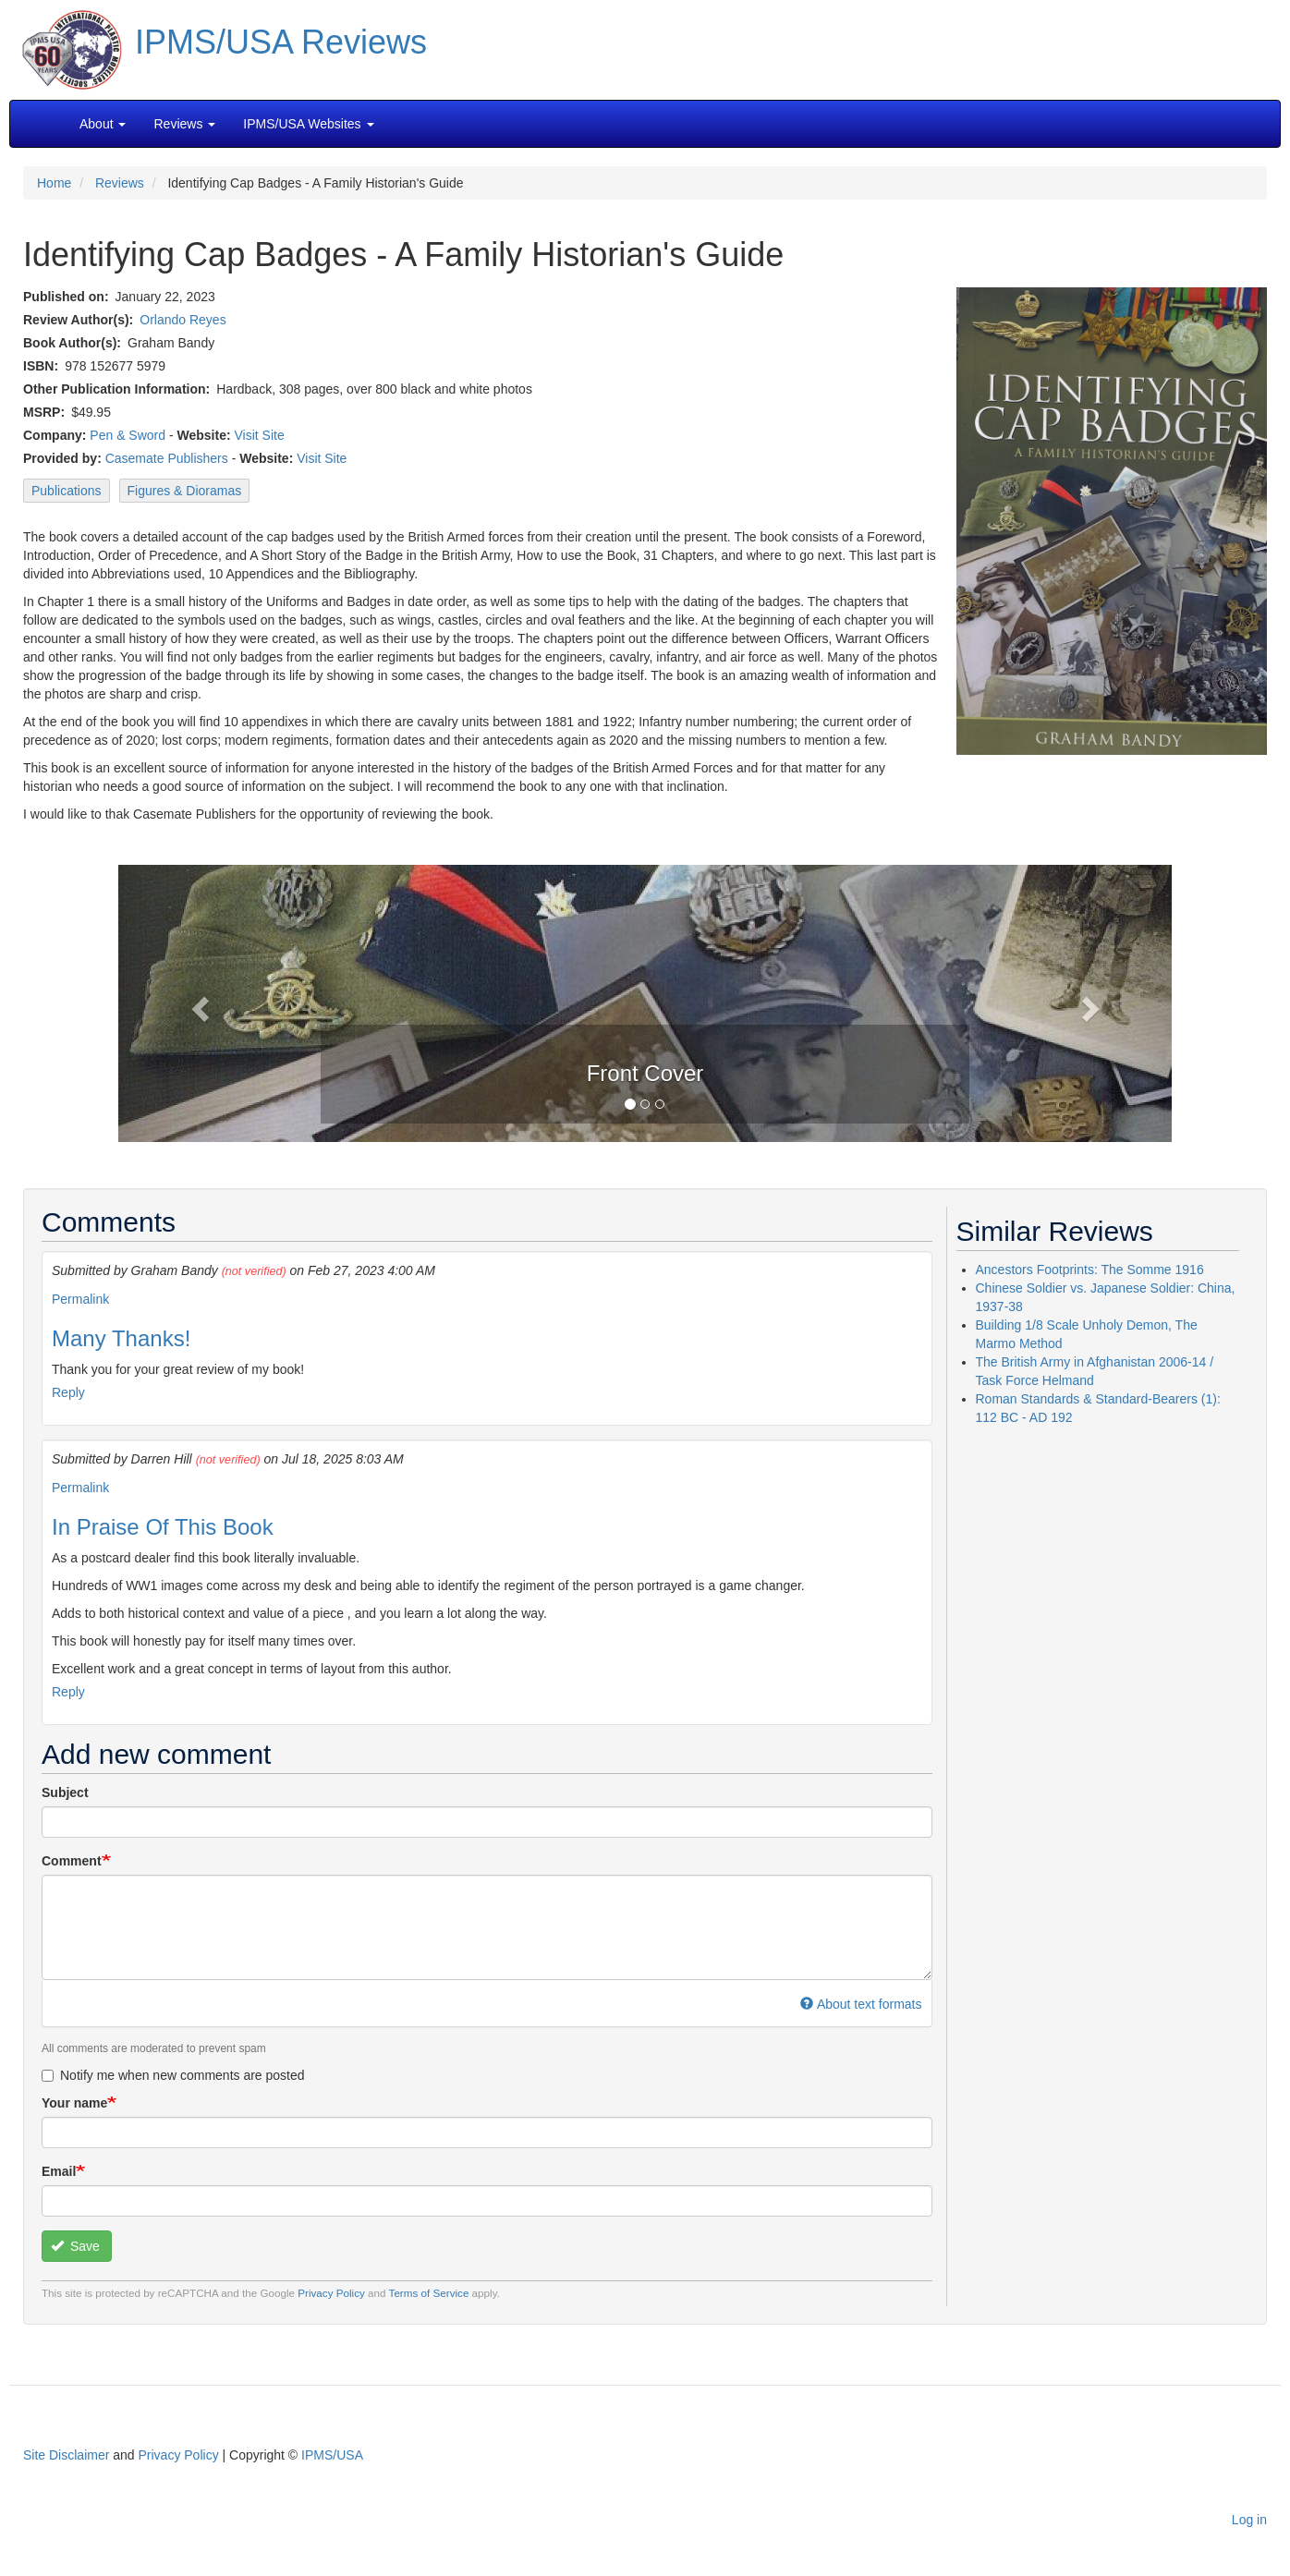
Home (54, 183)
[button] (645, 1001)
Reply (68, 1392)
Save (75, 2246)
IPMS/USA (332, 2455)
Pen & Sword (127, 435)
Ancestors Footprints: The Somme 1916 (1090, 1269)
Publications (66, 490)
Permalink (80, 1299)
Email (59, 2171)
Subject (65, 1792)
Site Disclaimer (66, 2455)
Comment (72, 1860)
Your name (74, 2103)
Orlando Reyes (182, 319)
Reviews (119, 183)
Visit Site (260, 435)
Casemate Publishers (166, 458)
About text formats (860, 2004)
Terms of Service (429, 2293)
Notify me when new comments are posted (173, 2075)
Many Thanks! (121, 1338)
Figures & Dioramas (185, 490)
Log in (1249, 2519)
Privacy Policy (331, 2293)
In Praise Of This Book (163, 1526)
